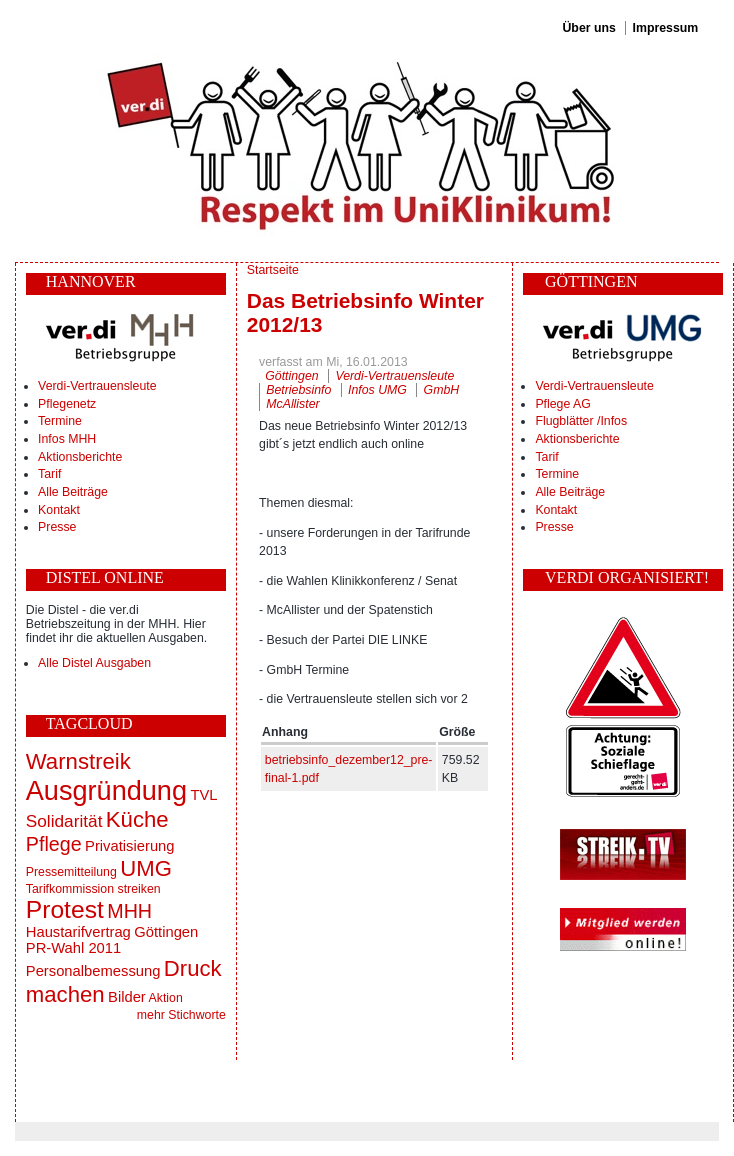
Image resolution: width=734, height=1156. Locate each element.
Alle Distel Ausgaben (94, 663)
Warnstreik (78, 761)
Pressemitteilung (71, 872)
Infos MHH (67, 439)
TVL (203, 795)
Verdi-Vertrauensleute (97, 386)
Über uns (588, 28)
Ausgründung (106, 790)
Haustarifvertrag (78, 932)
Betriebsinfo (298, 390)
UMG (146, 868)
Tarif (49, 474)
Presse (57, 527)
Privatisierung (129, 846)
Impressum (666, 28)
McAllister (292, 404)
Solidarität (64, 821)
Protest (65, 909)
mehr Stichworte (181, 1015)
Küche (137, 819)
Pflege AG (562, 404)
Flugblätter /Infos (581, 421)
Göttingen (166, 932)
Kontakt (59, 510)
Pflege (54, 844)
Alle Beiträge (73, 492)
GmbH (442, 390)
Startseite (273, 270)
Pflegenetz (67, 404)
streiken (138, 889)
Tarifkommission (70, 889)
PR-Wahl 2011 (73, 948)
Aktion (166, 998)
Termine (60, 421)
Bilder (127, 997)
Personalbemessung (93, 971)
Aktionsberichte (80, 457)
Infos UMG (377, 390)
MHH (129, 911)
